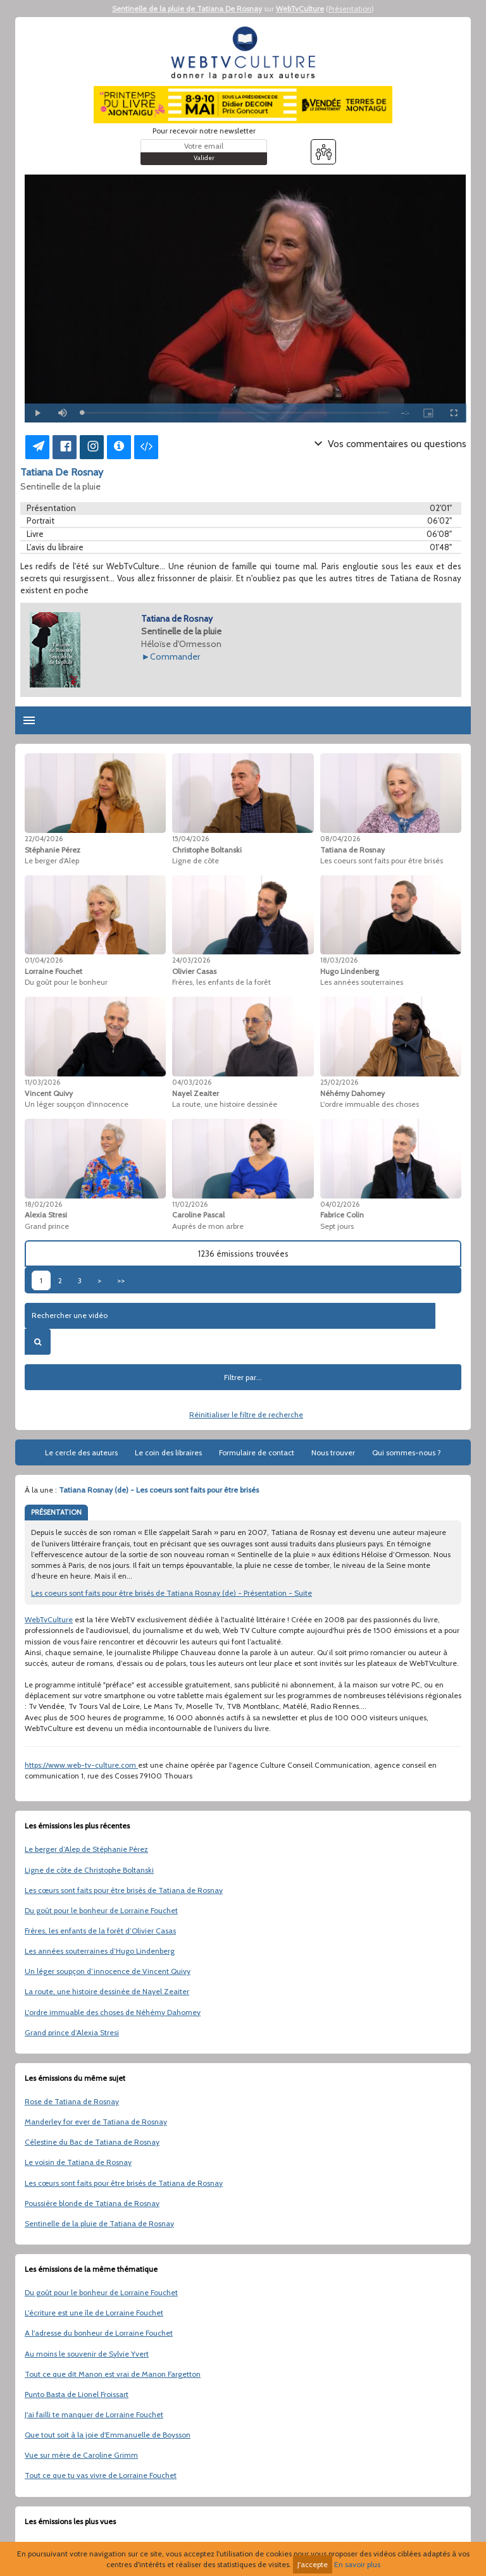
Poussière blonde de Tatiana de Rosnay (92, 2203)
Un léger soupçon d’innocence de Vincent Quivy (107, 1971)
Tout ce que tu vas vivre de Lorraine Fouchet (101, 2475)
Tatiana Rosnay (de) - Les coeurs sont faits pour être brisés (159, 1489)
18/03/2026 (339, 960)
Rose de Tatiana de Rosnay (72, 2101)
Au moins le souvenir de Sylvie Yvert (87, 2353)
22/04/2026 (44, 838)
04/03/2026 (191, 1082)
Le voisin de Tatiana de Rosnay (78, 2162)
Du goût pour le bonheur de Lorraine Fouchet (101, 1910)
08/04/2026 (340, 838)
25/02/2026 (339, 1082)
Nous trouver (333, 1452)
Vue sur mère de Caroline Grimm (81, 2455)
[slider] (235, 413)
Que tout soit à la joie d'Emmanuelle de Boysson (107, 2434)
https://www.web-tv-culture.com (81, 1765)
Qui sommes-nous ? (406, 1452)
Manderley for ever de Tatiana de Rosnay (96, 2121)
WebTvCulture (300, 8)
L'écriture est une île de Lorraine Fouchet (94, 2312)
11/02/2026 (190, 1204)
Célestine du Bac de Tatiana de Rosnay (92, 2142)
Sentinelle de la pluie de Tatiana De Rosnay (187, 8)
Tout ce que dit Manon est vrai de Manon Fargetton (113, 2374)
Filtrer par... (243, 1377)
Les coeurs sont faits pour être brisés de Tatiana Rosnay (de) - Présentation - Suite (171, 1593)
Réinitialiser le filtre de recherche (246, 1414)
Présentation (349, 8)
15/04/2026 (190, 838)
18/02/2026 (43, 1204)
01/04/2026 (44, 960)
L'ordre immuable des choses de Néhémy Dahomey (113, 2012)
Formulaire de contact (256, 1452)
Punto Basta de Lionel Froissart (76, 2394)
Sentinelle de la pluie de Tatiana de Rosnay (99, 2223)
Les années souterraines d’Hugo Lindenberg (100, 1951)
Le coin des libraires (168, 1452)
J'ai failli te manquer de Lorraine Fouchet (94, 2414)
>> (121, 1280)
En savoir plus (357, 2564)
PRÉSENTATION (56, 1512)
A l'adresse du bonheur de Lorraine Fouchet (99, 2333)
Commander (175, 656)
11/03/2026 (42, 1082)
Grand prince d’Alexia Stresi (72, 2032)
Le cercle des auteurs (81, 1452)
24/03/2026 (191, 960)
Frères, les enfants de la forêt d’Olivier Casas (100, 1930)
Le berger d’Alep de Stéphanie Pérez (86, 1849)
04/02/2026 (339, 1204)
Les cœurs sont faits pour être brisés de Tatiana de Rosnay (124, 1890)
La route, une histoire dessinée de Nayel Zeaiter (107, 1991)
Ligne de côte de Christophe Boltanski (89, 1870)
